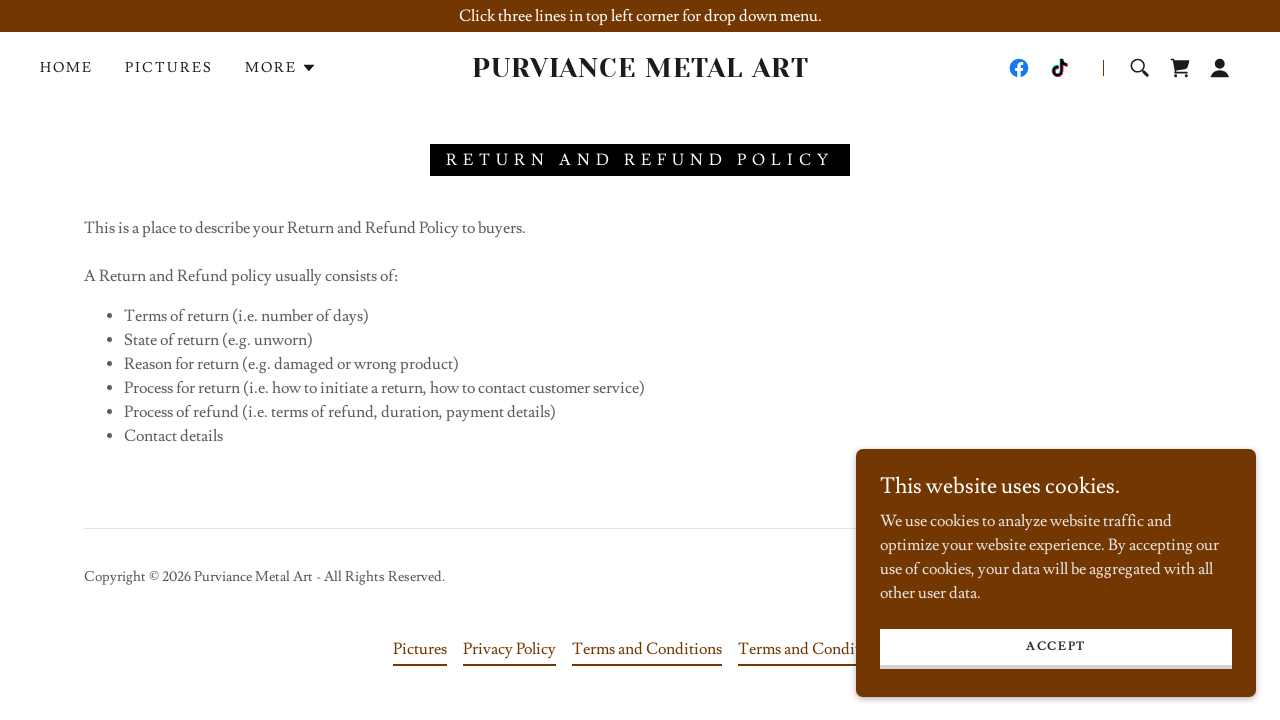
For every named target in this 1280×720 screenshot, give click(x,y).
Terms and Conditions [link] (647, 649)
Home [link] (66, 68)
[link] (640, 72)
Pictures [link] (169, 68)
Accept (1056, 646)
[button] (281, 68)
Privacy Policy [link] (509, 649)
